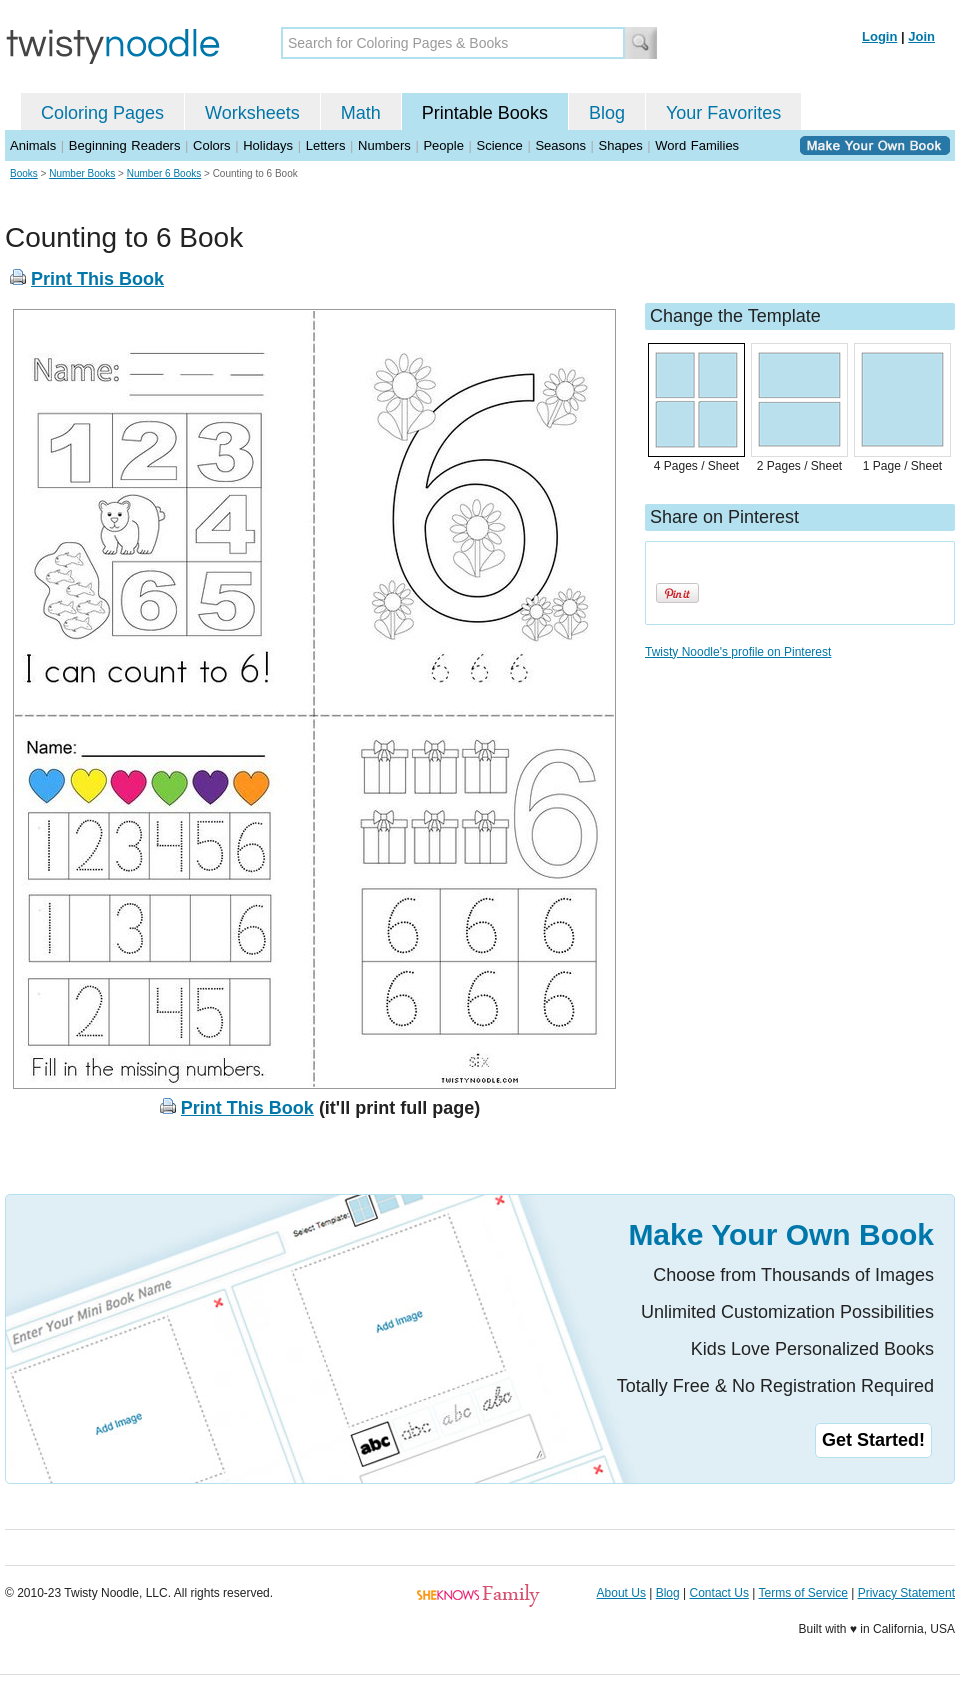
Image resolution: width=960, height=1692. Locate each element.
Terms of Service (802, 1593)
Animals (33, 145)
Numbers (384, 145)
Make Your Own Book (781, 1234)
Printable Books (485, 113)
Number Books (82, 173)
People (443, 145)
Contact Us (719, 1593)
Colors (212, 145)
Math (361, 113)
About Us (621, 1593)
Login (879, 36)
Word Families (697, 145)
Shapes (621, 145)
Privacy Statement (906, 1593)
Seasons (560, 145)
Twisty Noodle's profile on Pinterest (738, 652)
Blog (607, 113)
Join (921, 36)
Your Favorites (723, 113)
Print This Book (97, 279)
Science (500, 145)
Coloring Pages (102, 113)
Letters (326, 145)
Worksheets (252, 113)
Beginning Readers (125, 145)
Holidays (268, 145)
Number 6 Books (164, 173)
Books (24, 173)
